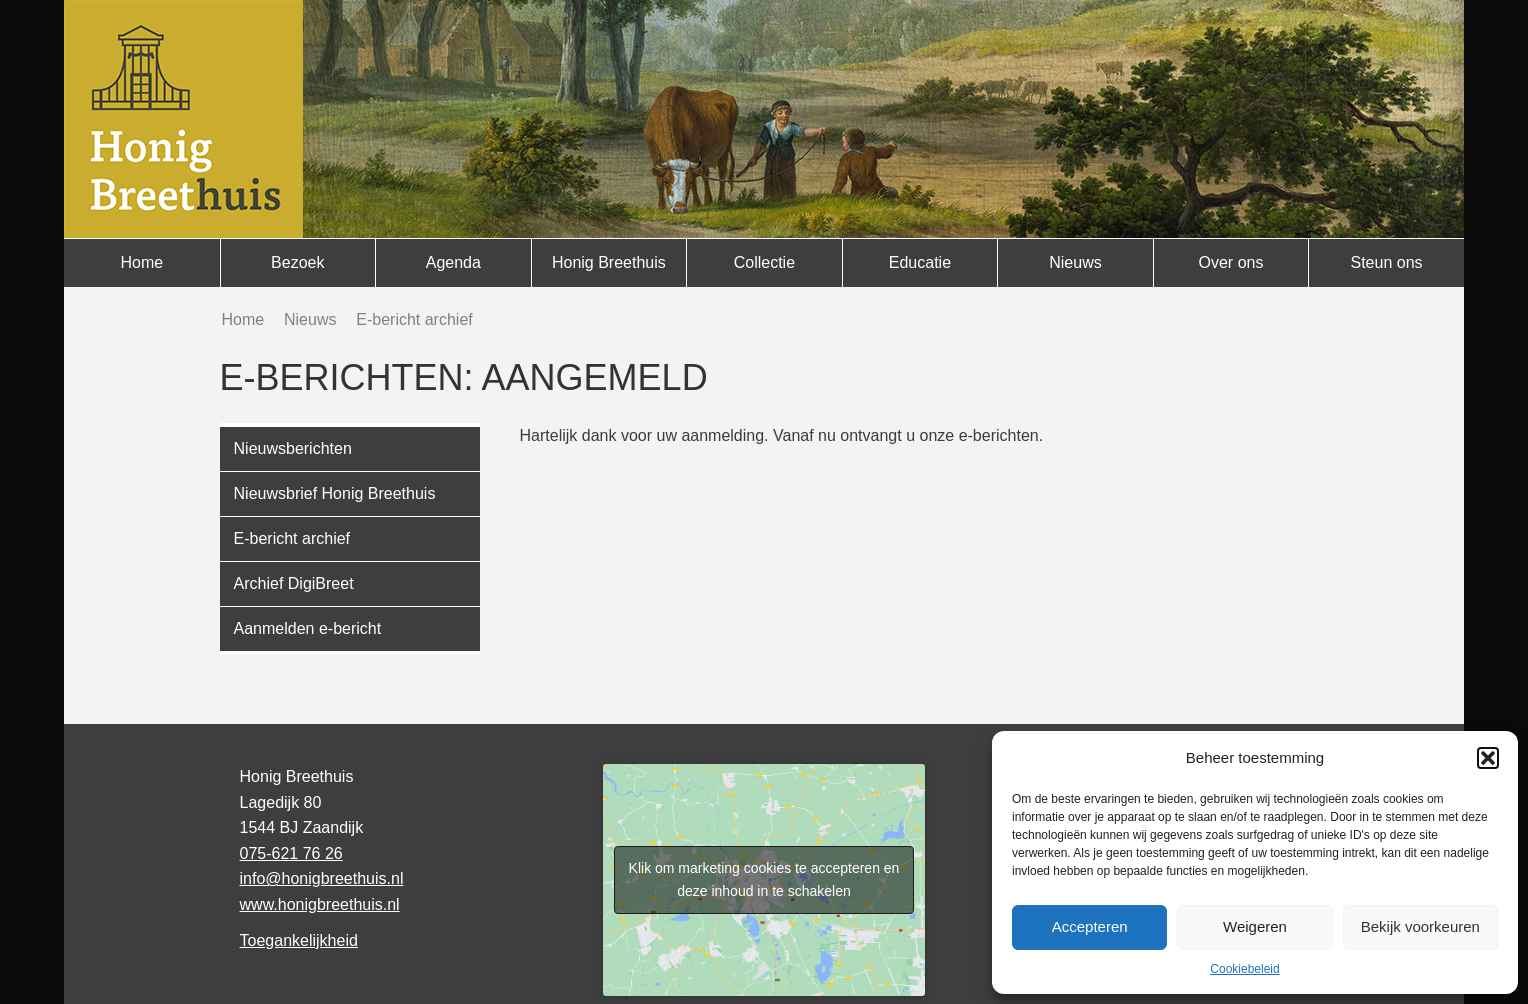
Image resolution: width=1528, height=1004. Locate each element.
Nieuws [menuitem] (1075, 262)
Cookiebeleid (1244, 969)
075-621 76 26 (291, 853)
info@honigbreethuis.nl (322, 878)
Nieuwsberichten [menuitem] (293, 448)
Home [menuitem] (141, 262)
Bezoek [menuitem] (297, 262)
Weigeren (1255, 926)
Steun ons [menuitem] (1386, 262)
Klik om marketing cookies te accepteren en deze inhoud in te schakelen (764, 879)
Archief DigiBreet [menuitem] (294, 583)
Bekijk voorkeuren (1420, 926)
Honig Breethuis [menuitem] (609, 262)
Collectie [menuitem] (764, 262)
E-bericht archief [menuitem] (292, 538)
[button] (1488, 758)
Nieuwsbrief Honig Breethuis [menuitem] (335, 493)
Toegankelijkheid (299, 940)
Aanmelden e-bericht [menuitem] (308, 628)
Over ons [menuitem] (1231, 262)
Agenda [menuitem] (453, 262)
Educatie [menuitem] (920, 262)
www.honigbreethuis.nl (320, 904)
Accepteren (1090, 926)
